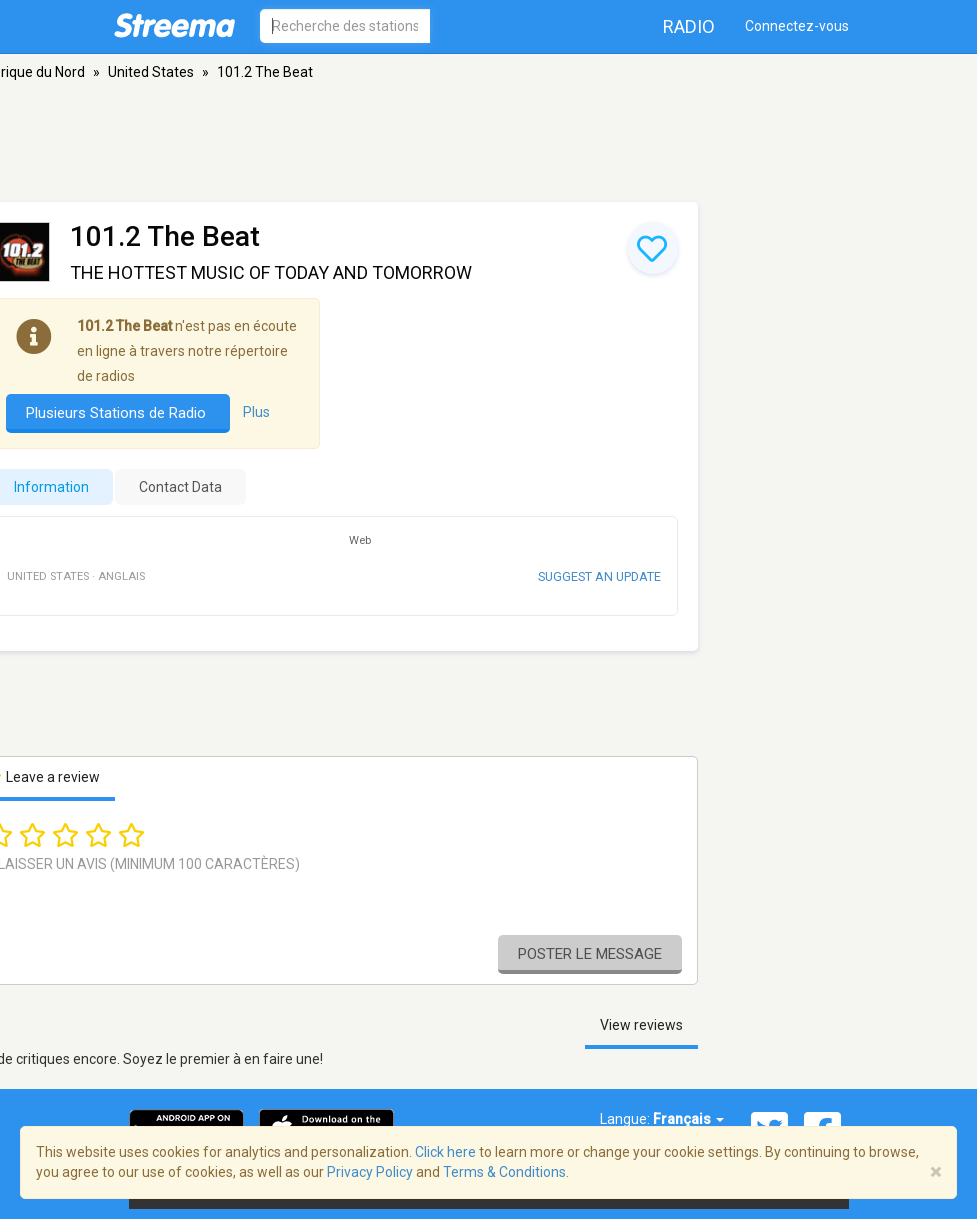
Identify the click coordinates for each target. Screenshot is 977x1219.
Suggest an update (599, 576)
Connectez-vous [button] (797, 26)
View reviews (641, 1025)
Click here (445, 1152)
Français (688, 1119)
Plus (256, 412)
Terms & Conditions (504, 1172)
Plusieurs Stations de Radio (118, 413)
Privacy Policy (370, 1172)
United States (151, 72)
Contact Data (180, 487)
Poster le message (590, 954)
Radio (689, 26)
